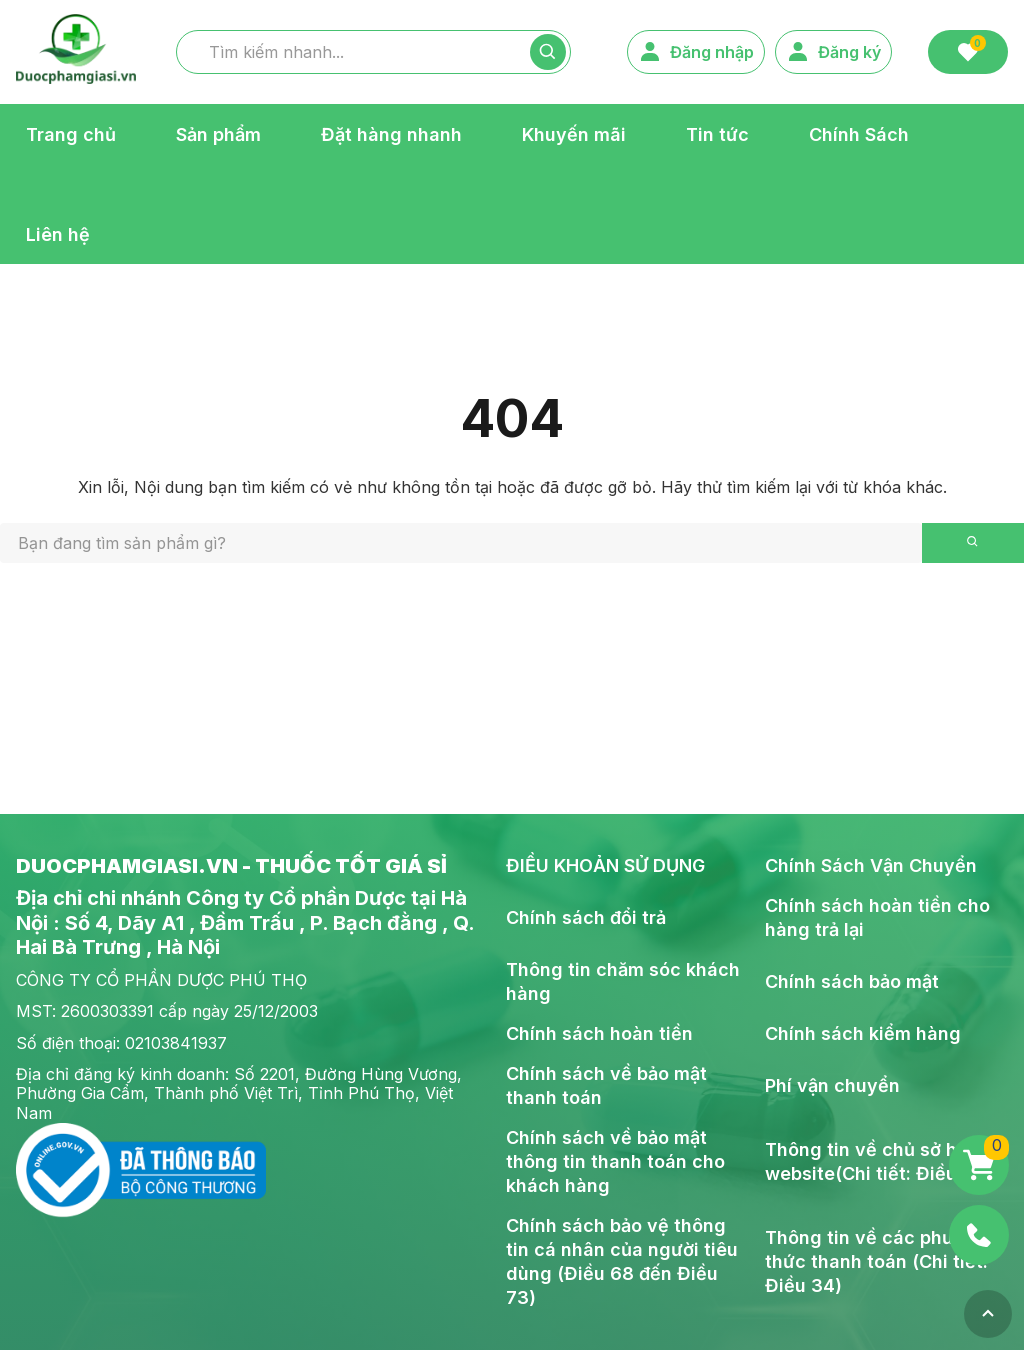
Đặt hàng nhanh (391, 133)
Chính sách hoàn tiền (599, 1033)
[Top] (988, 1314)
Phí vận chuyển (832, 1085)
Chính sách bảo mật (852, 981)
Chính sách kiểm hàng (863, 1033)
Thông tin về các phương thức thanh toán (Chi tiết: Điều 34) (876, 1261)
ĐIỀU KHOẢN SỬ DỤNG (605, 865)
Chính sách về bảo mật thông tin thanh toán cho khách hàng (615, 1161)
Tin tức (717, 133)
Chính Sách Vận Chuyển (871, 865)
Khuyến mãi (574, 133)
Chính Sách (859, 133)
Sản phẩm (218, 133)
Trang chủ (71, 133)
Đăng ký (833, 52)
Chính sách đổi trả (586, 917)
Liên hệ (58, 233)
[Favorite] (968, 52)
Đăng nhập (696, 52)
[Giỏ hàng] (979, 1165)
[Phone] (979, 1235)
